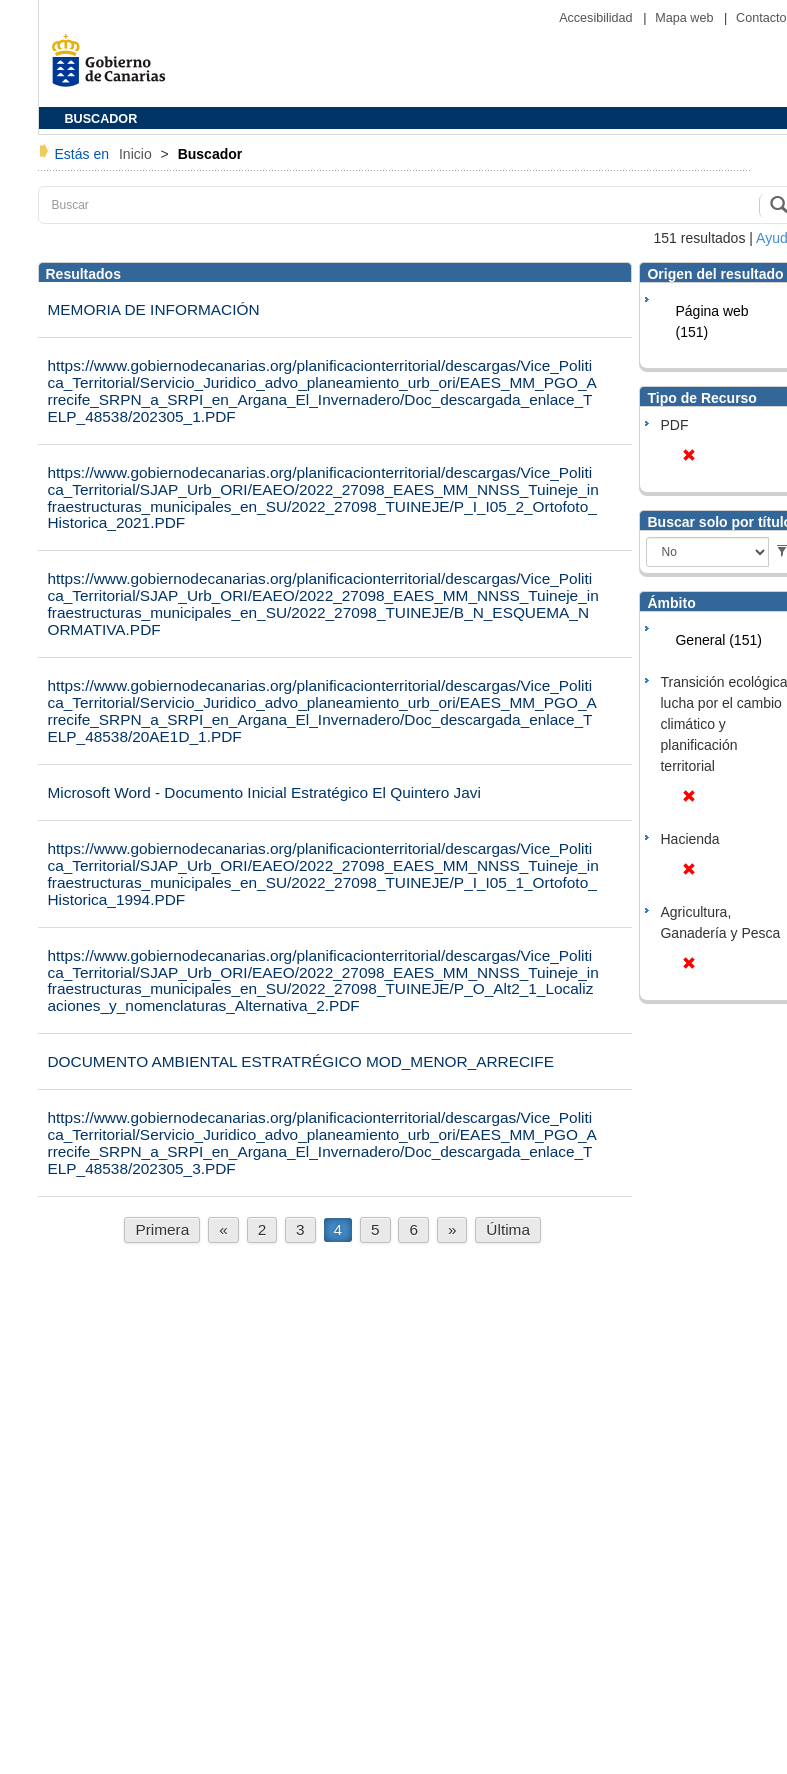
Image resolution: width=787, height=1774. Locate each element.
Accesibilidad (597, 18)
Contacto (761, 18)
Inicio (137, 154)
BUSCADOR (101, 119)
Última (508, 1229)
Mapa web (686, 18)
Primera (162, 1229)
